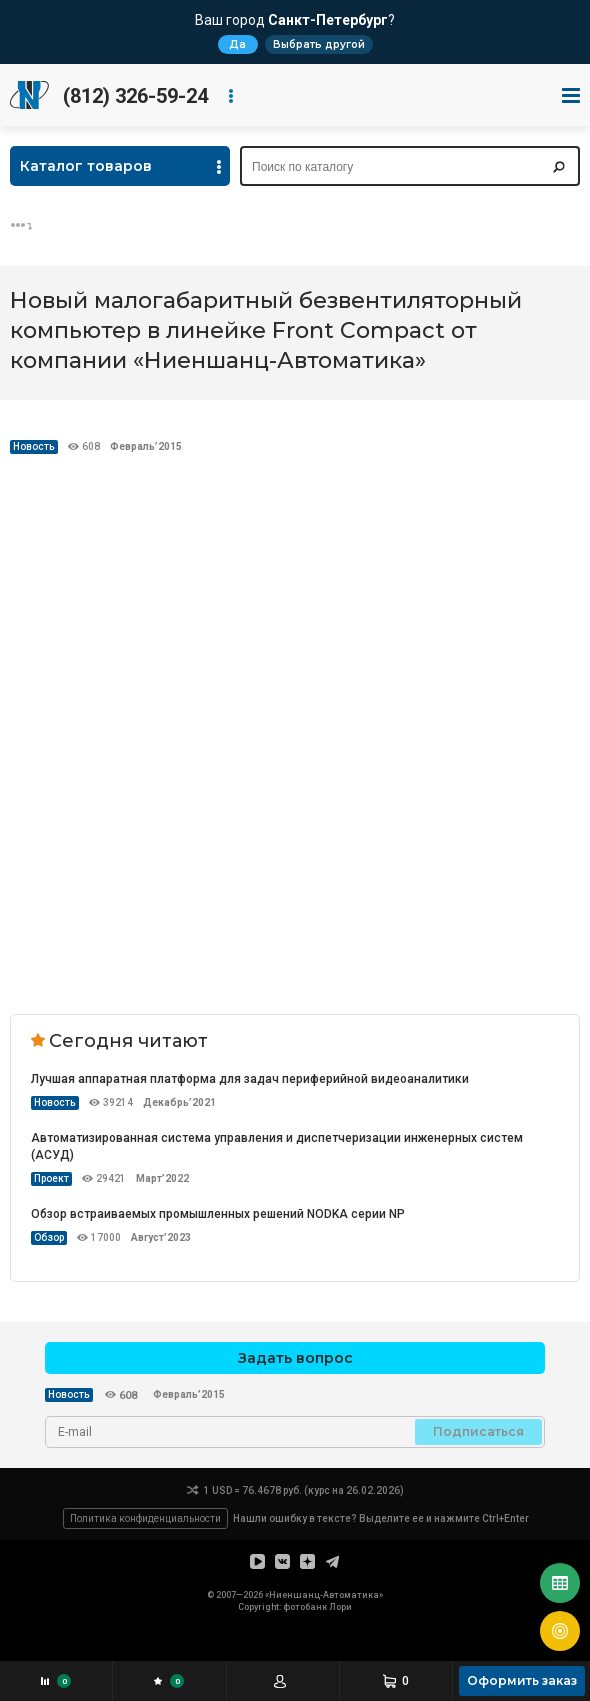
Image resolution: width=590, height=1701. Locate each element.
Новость (34, 446)
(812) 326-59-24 (135, 96)
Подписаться (478, 1431)
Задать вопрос (295, 1358)
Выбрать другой (319, 44)
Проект (51, 1178)
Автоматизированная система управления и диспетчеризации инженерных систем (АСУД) (277, 1146)
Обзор (49, 1237)
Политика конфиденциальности (145, 1518)
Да (237, 44)
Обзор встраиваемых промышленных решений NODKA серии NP (218, 1214)
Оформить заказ (522, 1680)
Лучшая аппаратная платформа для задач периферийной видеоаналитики (250, 1079)
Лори (340, 1607)
